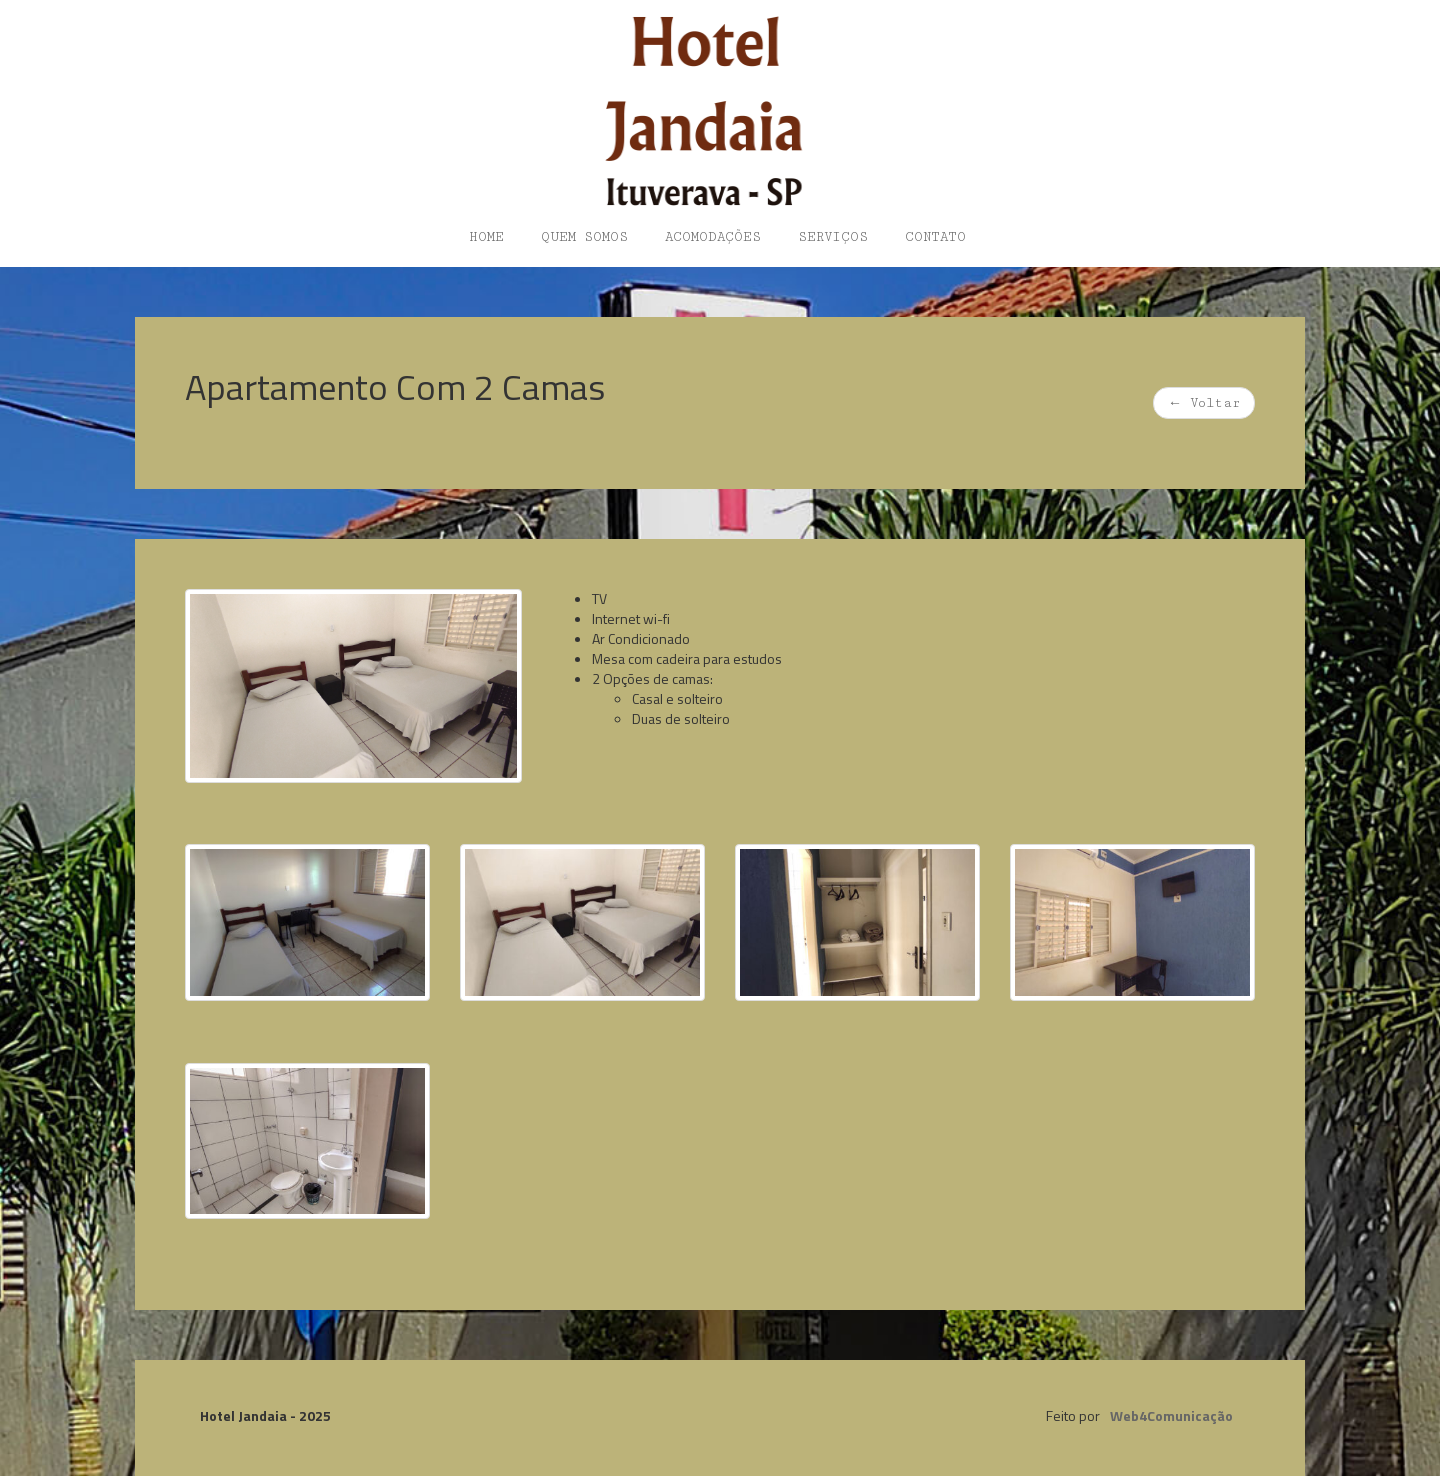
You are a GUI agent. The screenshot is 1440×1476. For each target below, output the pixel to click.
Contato (935, 237)
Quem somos (584, 237)
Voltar (1204, 403)
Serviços (833, 237)
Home (486, 237)
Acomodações (713, 237)
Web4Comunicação (1171, 1415)
